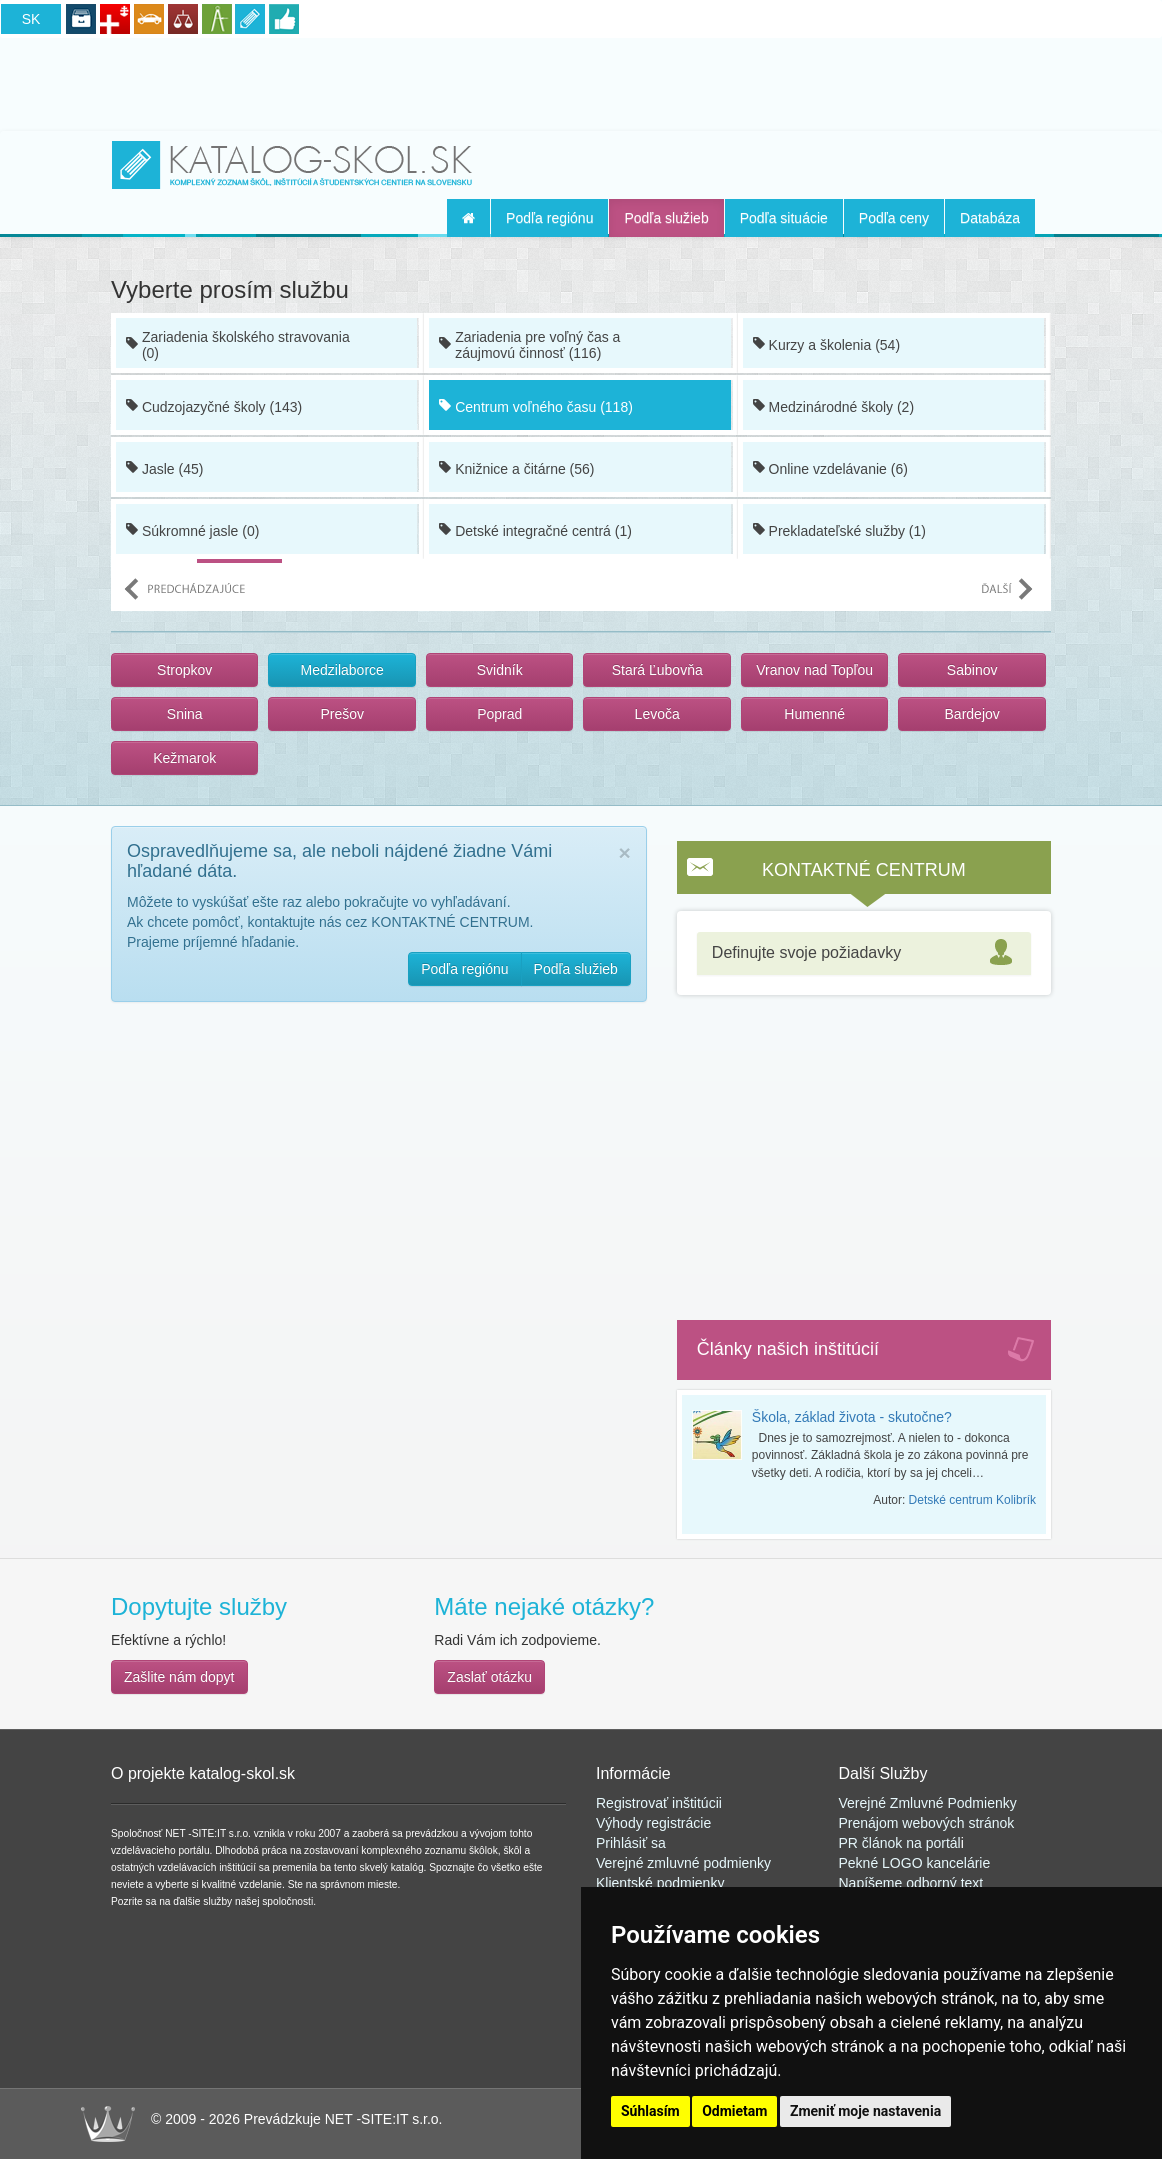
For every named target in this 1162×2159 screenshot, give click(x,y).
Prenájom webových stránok (927, 1823)
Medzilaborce (342, 670)
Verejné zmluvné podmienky (683, 1863)
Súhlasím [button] (650, 2111)
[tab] (864, 953)
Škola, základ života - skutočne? (852, 1417)
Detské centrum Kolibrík (972, 1500)
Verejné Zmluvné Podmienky (928, 1803)
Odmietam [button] (734, 2111)
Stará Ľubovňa (657, 670)
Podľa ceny (894, 218)
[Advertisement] (581, 81)
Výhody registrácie (653, 1823)
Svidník (500, 670)
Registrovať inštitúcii (659, 1803)
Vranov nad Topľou (814, 670)
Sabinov (972, 670)
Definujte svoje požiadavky (806, 952)
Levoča (657, 714)
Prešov (342, 714)
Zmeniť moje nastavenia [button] (865, 2111)
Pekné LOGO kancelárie (915, 1863)
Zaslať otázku (489, 1677)
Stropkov (184, 670)
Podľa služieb (666, 218)
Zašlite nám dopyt (179, 1677)
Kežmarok (184, 758)
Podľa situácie (784, 218)
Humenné (814, 714)
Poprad (499, 714)
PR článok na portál (900, 1843)
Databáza (990, 218)
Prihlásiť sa (631, 1843)
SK (31, 19)
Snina (185, 714)
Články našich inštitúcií (788, 1349)
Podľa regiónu (549, 218)
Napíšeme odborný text (911, 1883)
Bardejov (972, 714)
